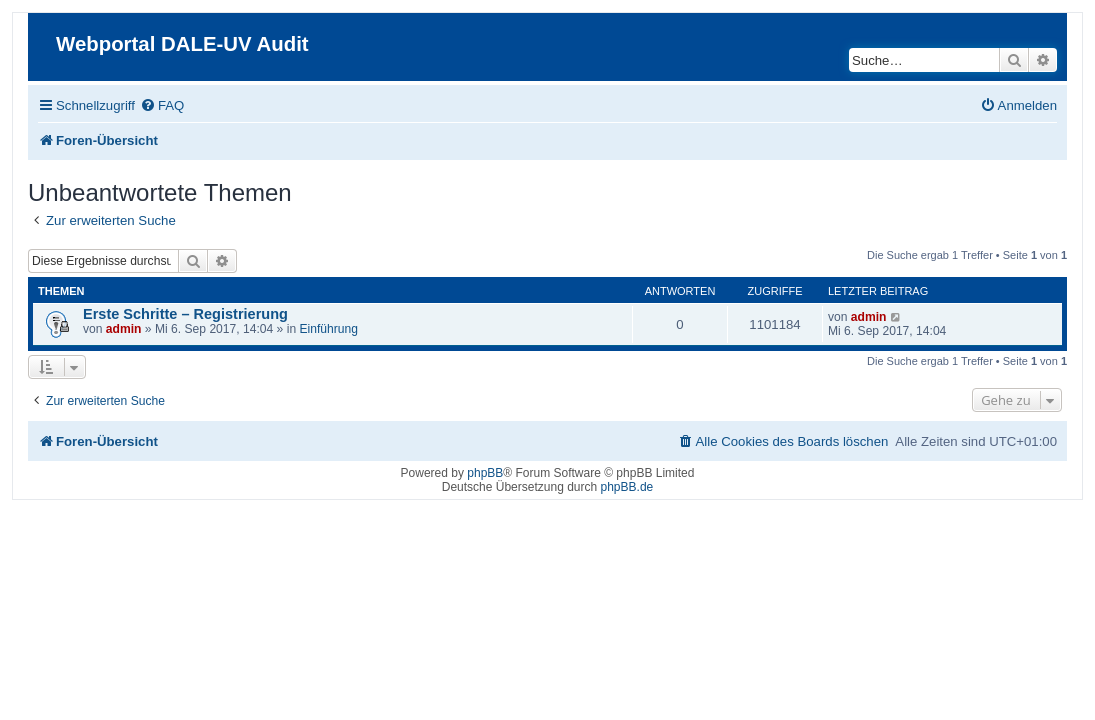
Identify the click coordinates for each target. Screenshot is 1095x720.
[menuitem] (162, 105)
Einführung (328, 329)
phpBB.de (627, 487)
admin (124, 329)
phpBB (485, 473)
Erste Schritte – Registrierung (185, 314)
